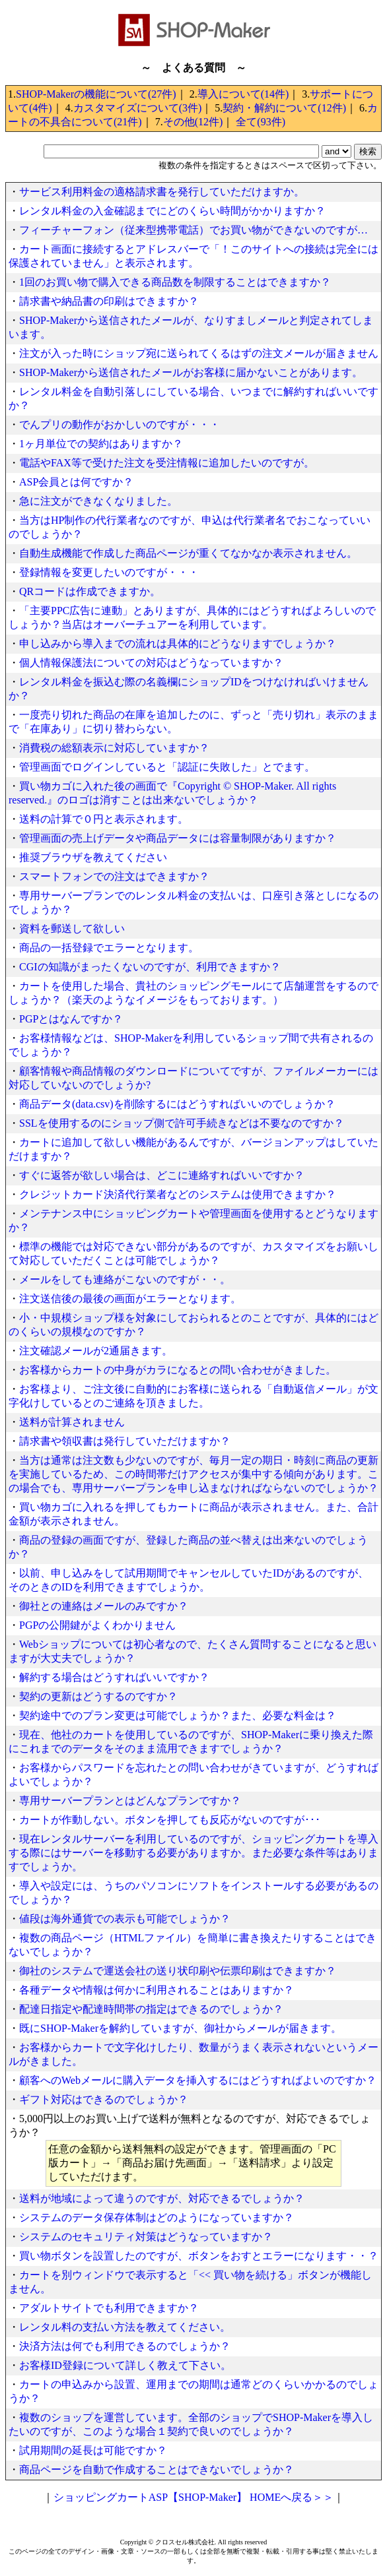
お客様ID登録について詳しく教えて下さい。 (125, 2365)
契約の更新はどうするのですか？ (98, 1696)
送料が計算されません (72, 1422)
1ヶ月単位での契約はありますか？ (101, 443)
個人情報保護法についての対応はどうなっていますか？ (151, 662)
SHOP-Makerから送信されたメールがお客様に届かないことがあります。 (191, 372)
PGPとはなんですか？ (71, 1018)
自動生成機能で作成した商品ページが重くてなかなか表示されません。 (188, 553)
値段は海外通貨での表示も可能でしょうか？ (124, 1918)
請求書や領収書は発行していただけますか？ (124, 1441)
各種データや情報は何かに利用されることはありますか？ (156, 1989)
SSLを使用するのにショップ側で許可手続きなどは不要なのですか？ (181, 1123)
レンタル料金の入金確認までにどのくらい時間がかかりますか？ (172, 210)
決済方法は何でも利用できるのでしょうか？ (124, 2346)
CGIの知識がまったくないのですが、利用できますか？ (150, 966)
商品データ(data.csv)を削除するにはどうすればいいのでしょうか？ (177, 1104)
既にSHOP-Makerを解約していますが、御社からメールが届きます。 (180, 2028)
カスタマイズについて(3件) (137, 107)
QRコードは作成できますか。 (89, 591)
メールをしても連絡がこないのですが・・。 (124, 1279)
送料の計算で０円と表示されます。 (103, 819)
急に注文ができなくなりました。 (98, 501)
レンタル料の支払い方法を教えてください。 (124, 2327)
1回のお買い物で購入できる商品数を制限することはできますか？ (175, 282)
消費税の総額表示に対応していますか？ (114, 747)
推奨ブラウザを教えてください (93, 857)
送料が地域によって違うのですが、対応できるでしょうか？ (161, 2198)
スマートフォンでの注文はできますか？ (114, 876)
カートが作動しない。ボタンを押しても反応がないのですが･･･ (169, 1819)
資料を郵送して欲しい (72, 928)
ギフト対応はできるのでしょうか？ (103, 2099)
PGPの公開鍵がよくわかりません (97, 1625)
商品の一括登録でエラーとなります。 (109, 947)
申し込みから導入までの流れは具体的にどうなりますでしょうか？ (177, 643)
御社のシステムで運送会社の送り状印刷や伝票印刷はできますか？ (177, 1970)
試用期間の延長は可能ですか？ (93, 2450)
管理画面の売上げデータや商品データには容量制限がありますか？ (177, 838)
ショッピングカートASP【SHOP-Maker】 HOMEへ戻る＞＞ (193, 2497)
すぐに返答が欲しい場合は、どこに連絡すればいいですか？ (161, 1175)
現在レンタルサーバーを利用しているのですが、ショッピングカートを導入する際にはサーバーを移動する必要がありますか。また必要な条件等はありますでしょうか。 (193, 1852)
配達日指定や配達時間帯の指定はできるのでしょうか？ (151, 2009)
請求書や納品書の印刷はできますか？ (109, 301)
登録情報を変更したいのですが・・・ (109, 572)
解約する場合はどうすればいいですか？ (114, 1677)
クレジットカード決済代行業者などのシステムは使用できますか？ (177, 1194)
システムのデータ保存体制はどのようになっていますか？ (156, 2217)
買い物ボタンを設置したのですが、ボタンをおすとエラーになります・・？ (198, 2255)
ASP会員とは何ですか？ (76, 481)
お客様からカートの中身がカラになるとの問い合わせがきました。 (177, 1369)
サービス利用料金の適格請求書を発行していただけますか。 (161, 191)
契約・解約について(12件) (284, 107)
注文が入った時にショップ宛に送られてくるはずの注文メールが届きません (198, 353)
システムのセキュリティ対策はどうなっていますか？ (146, 2236)
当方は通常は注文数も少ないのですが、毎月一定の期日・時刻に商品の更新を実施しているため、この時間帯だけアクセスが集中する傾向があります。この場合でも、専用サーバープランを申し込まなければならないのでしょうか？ (193, 1474)
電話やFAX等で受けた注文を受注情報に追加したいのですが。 (166, 462)
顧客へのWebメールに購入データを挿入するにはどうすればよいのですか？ (197, 2080)
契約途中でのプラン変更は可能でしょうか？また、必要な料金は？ (177, 1715)
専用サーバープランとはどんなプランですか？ (130, 1800)
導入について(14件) (243, 94)
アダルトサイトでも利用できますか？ (109, 2307)
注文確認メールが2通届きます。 (95, 1350)
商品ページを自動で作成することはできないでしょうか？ (156, 2469)
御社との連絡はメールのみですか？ (103, 1606)
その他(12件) (193, 121)
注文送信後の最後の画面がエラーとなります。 (130, 1298)
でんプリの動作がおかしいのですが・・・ (119, 424)
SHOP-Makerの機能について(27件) (96, 94)
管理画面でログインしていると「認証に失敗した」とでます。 (167, 766)
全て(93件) (260, 121)
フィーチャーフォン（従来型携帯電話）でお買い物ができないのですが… (193, 230)
